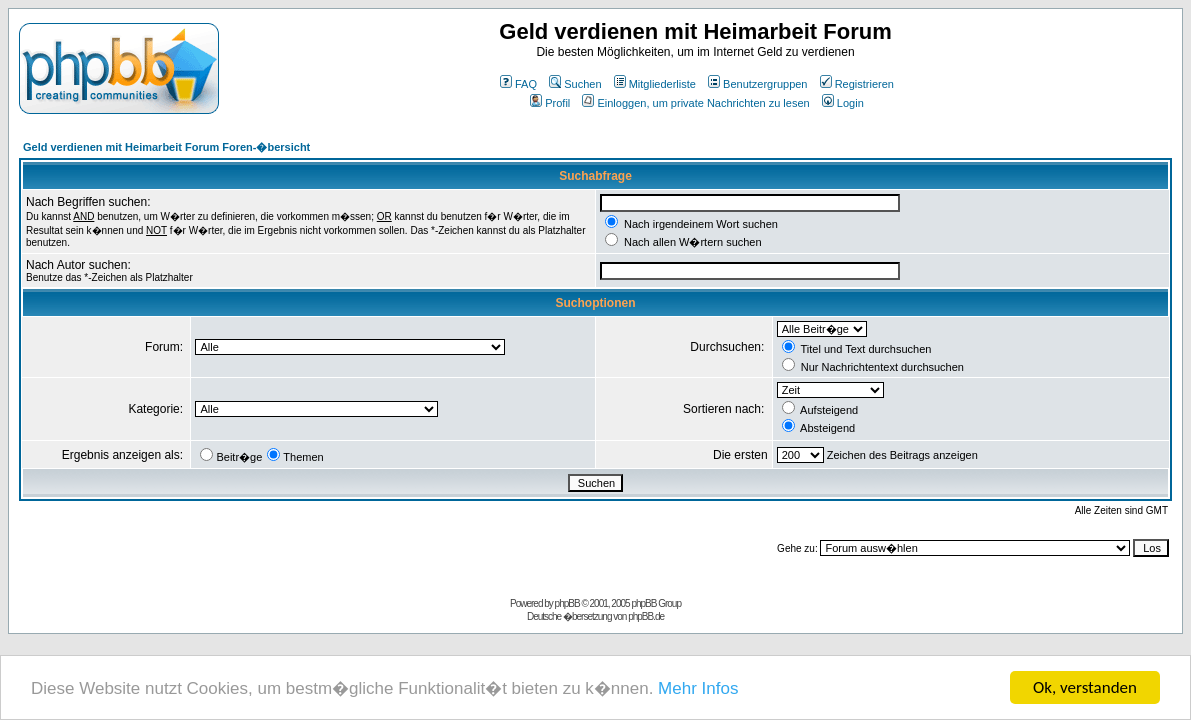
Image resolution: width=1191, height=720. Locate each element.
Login (843, 103)
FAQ (518, 84)
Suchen (575, 84)
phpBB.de (646, 616)
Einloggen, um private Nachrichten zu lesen (695, 103)
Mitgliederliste (655, 84)
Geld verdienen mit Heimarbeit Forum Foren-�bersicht (166, 147)
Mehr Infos (698, 689)
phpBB (567, 603)
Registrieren (857, 84)
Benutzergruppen (757, 84)
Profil (550, 103)
